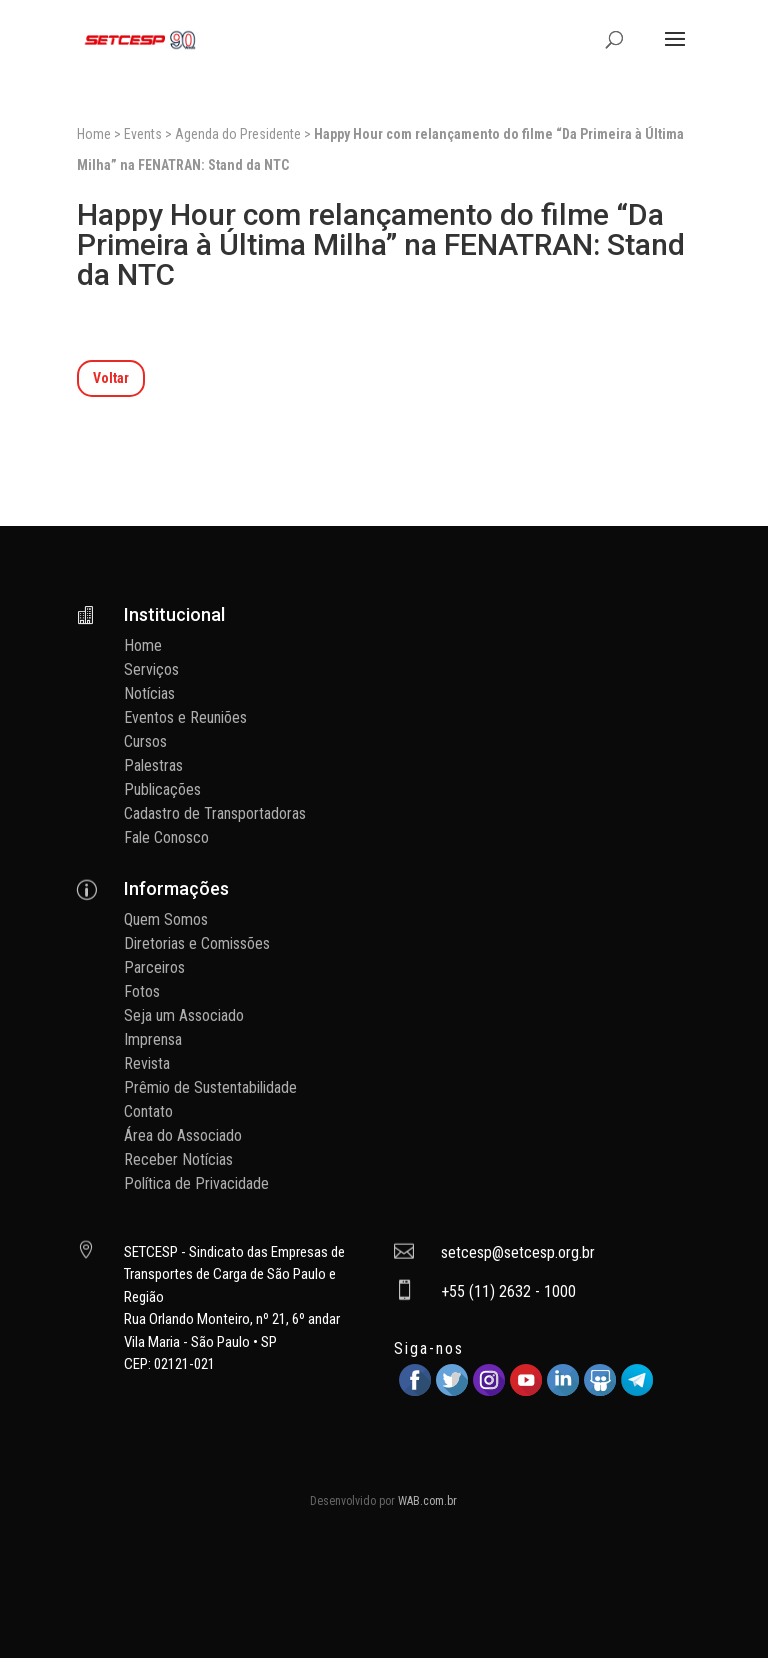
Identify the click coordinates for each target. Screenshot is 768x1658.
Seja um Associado (184, 1015)
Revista (147, 1063)
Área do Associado (183, 1135)
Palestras (153, 765)
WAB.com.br (427, 1501)
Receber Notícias (178, 1159)
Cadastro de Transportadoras (215, 813)
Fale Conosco (166, 837)
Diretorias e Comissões (197, 943)
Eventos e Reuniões (185, 717)
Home (94, 134)
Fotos (142, 991)
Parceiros (154, 967)
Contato (148, 1111)
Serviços (151, 669)
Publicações (162, 789)
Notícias (149, 693)
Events (143, 134)
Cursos (145, 741)
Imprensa (153, 1039)
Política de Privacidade (196, 1183)
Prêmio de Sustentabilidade (210, 1087)
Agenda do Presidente (238, 134)
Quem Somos (166, 919)
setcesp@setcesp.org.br (518, 1252)
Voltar (111, 378)
